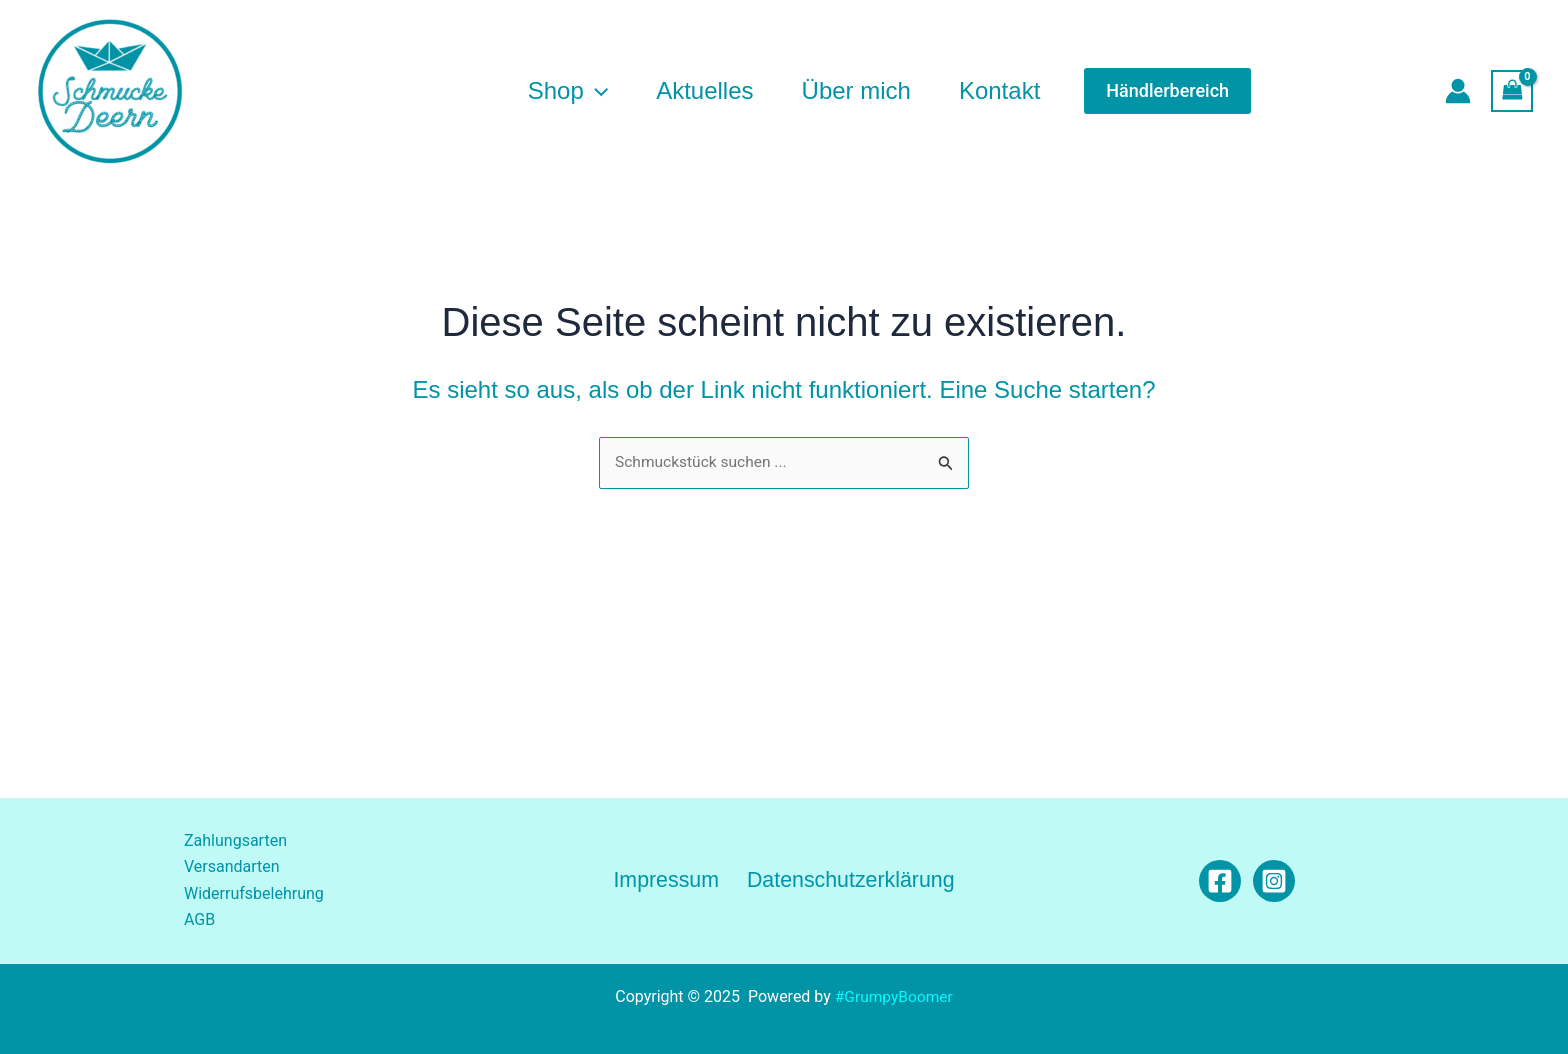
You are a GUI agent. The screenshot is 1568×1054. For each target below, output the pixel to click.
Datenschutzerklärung (849, 880)
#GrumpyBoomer (894, 996)
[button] (1167, 91)
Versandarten (232, 867)
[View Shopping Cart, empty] (1512, 90)
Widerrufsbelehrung (254, 893)
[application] (596, 91)
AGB (199, 920)
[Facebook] (1220, 881)
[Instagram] (1274, 881)
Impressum (666, 880)
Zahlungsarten (235, 840)
